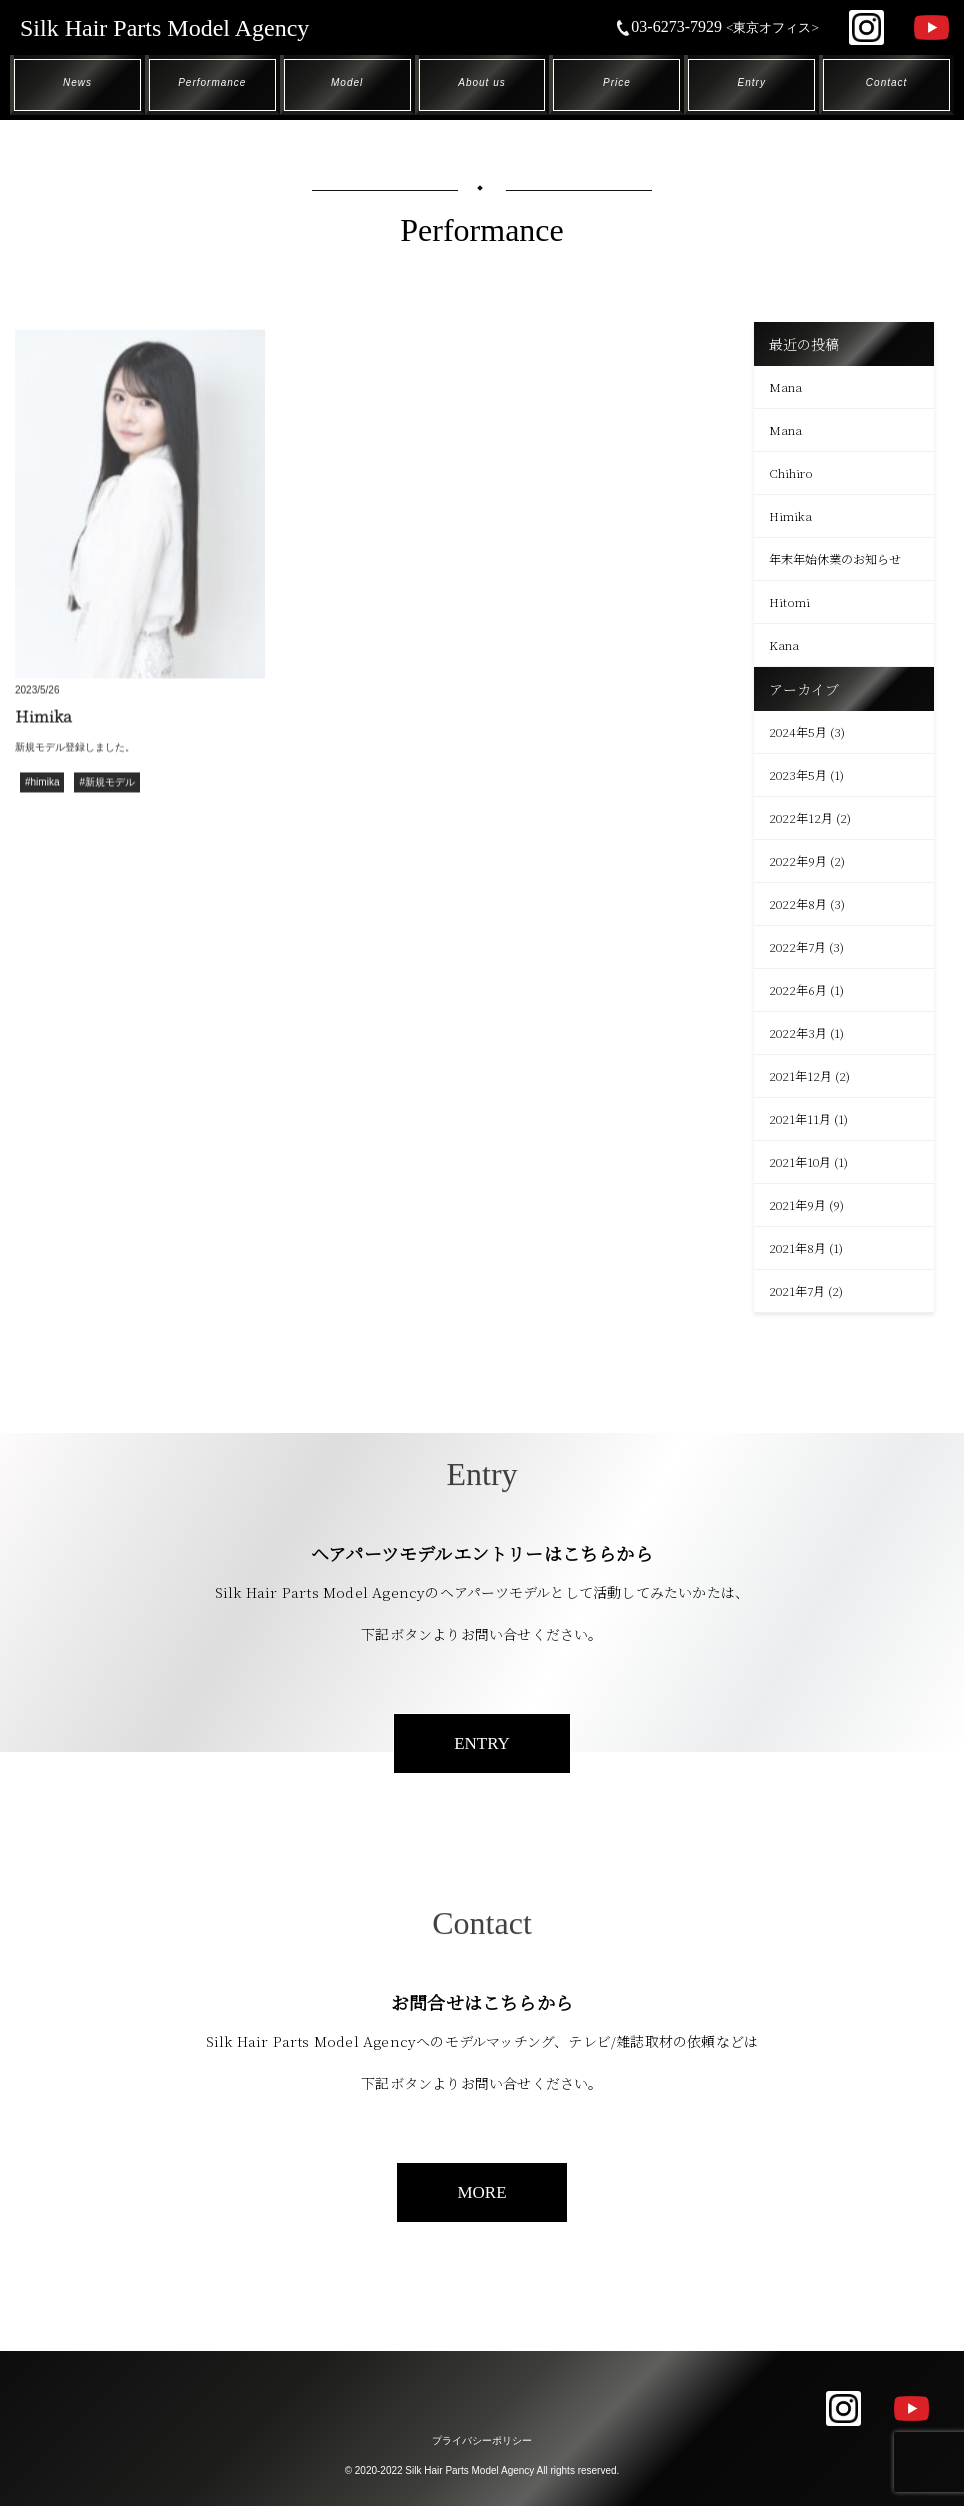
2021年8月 (797, 1247)
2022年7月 (797, 946)
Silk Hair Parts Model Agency (164, 28)
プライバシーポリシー (482, 2440)
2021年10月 (800, 1161)
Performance (212, 82)
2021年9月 (797, 1204)
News (77, 82)
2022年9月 (798, 860)
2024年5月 (798, 731)
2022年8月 (798, 903)
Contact (886, 82)
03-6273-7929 (717, 26)
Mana (785, 386)
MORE (481, 2192)
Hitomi (789, 601)
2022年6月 (798, 989)
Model (347, 82)
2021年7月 (797, 1290)
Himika (790, 515)
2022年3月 (798, 1032)
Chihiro (791, 472)
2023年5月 (798, 774)
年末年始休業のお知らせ (835, 558)
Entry (752, 82)
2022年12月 (801, 817)
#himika (42, 783)
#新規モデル (107, 783)
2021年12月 (800, 1075)
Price (617, 82)
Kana (784, 644)
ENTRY (482, 1743)
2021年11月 (800, 1118)
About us (481, 82)
